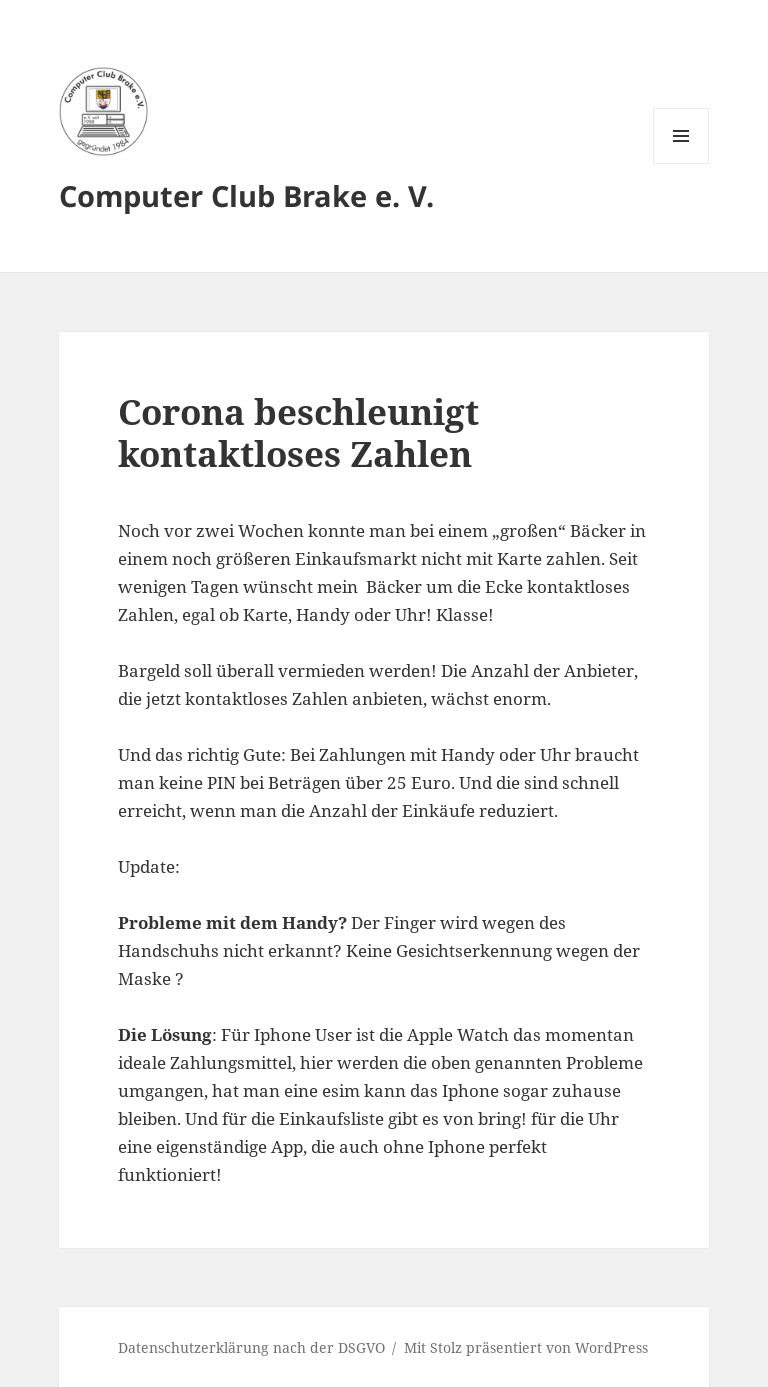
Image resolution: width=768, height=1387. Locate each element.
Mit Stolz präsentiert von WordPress (526, 1347)
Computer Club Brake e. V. (246, 195)
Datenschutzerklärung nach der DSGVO (251, 1347)
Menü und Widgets (681, 163)
